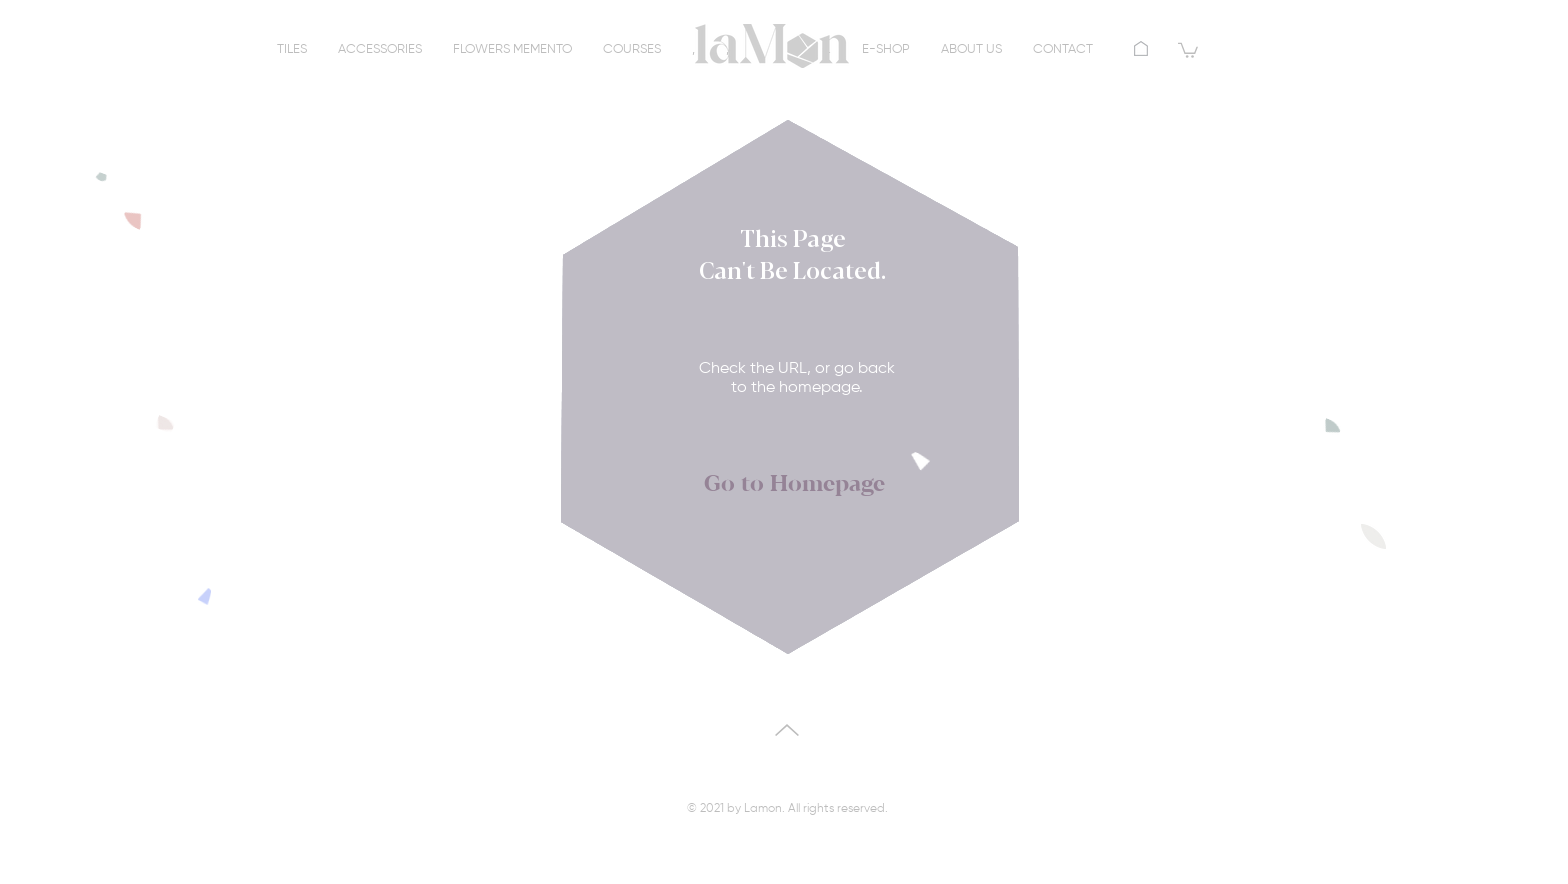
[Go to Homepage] (794, 485)
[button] (1188, 49)
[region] (771, 55)
